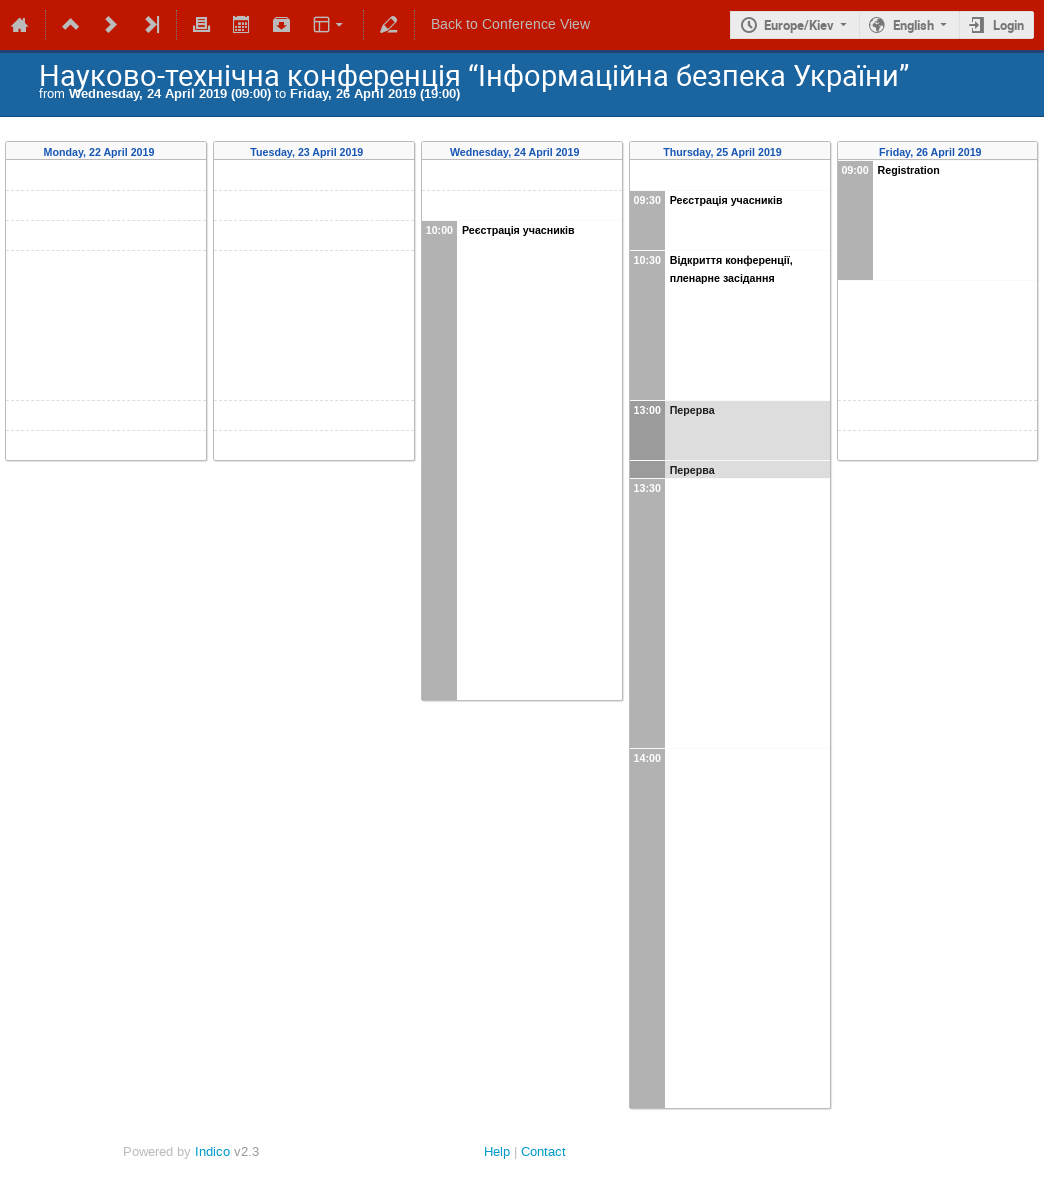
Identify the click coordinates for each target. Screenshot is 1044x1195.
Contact (543, 1151)
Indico (212, 1151)
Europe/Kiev (799, 25)
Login (1008, 25)
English (913, 25)
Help (497, 1151)
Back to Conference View (510, 24)
